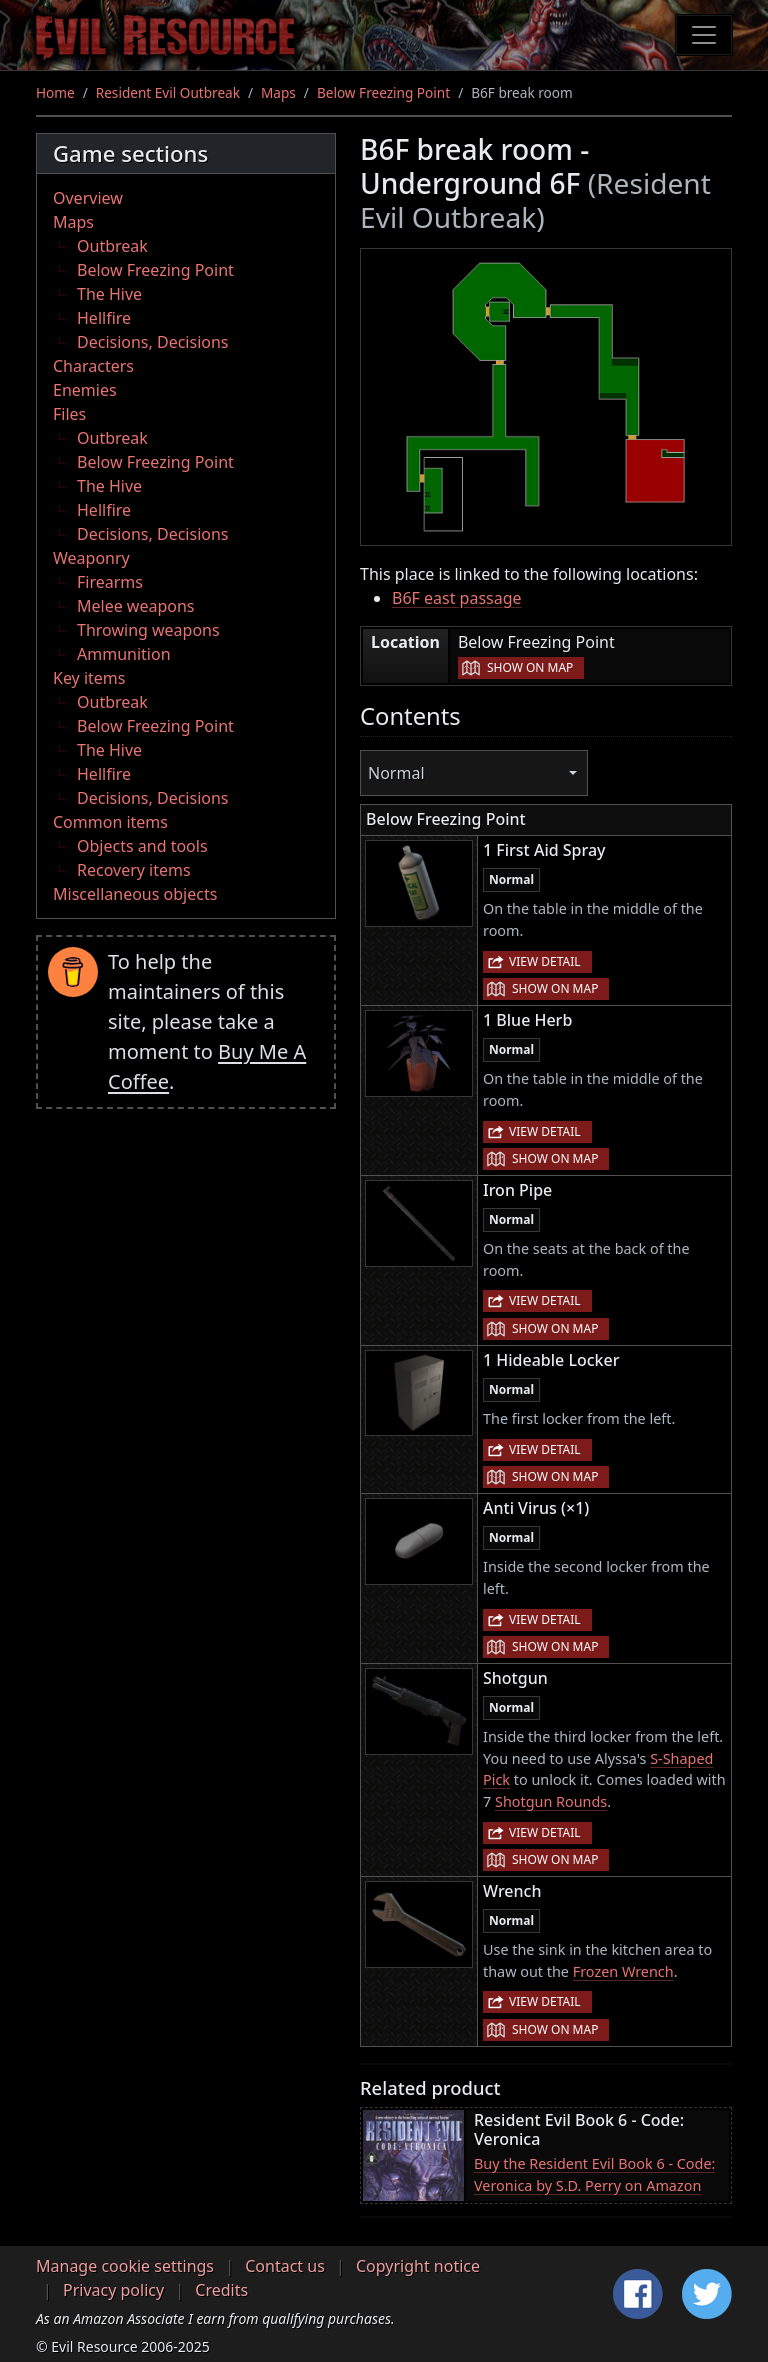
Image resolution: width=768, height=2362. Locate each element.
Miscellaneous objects (135, 894)
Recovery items (134, 870)
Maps (278, 92)
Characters (93, 366)
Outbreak (112, 246)
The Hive (109, 294)
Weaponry (91, 558)
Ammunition (124, 654)
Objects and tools (142, 846)
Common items (110, 822)
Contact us (285, 2266)
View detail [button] (545, 961)
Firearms (110, 582)
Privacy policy (113, 2290)
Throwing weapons (148, 630)
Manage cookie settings (125, 2266)
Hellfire (104, 318)
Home (55, 92)
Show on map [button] (530, 667)
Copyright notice (418, 2266)
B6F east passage (457, 598)
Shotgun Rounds (551, 1801)
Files (69, 414)
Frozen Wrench (623, 1971)
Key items (89, 678)
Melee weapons (136, 606)
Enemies (85, 390)
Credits (221, 2290)
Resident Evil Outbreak (168, 92)
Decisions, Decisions (153, 342)
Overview (88, 198)
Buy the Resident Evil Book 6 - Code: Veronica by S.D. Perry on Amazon (594, 2174)
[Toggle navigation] (704, 35)
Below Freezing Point (383, 92)
